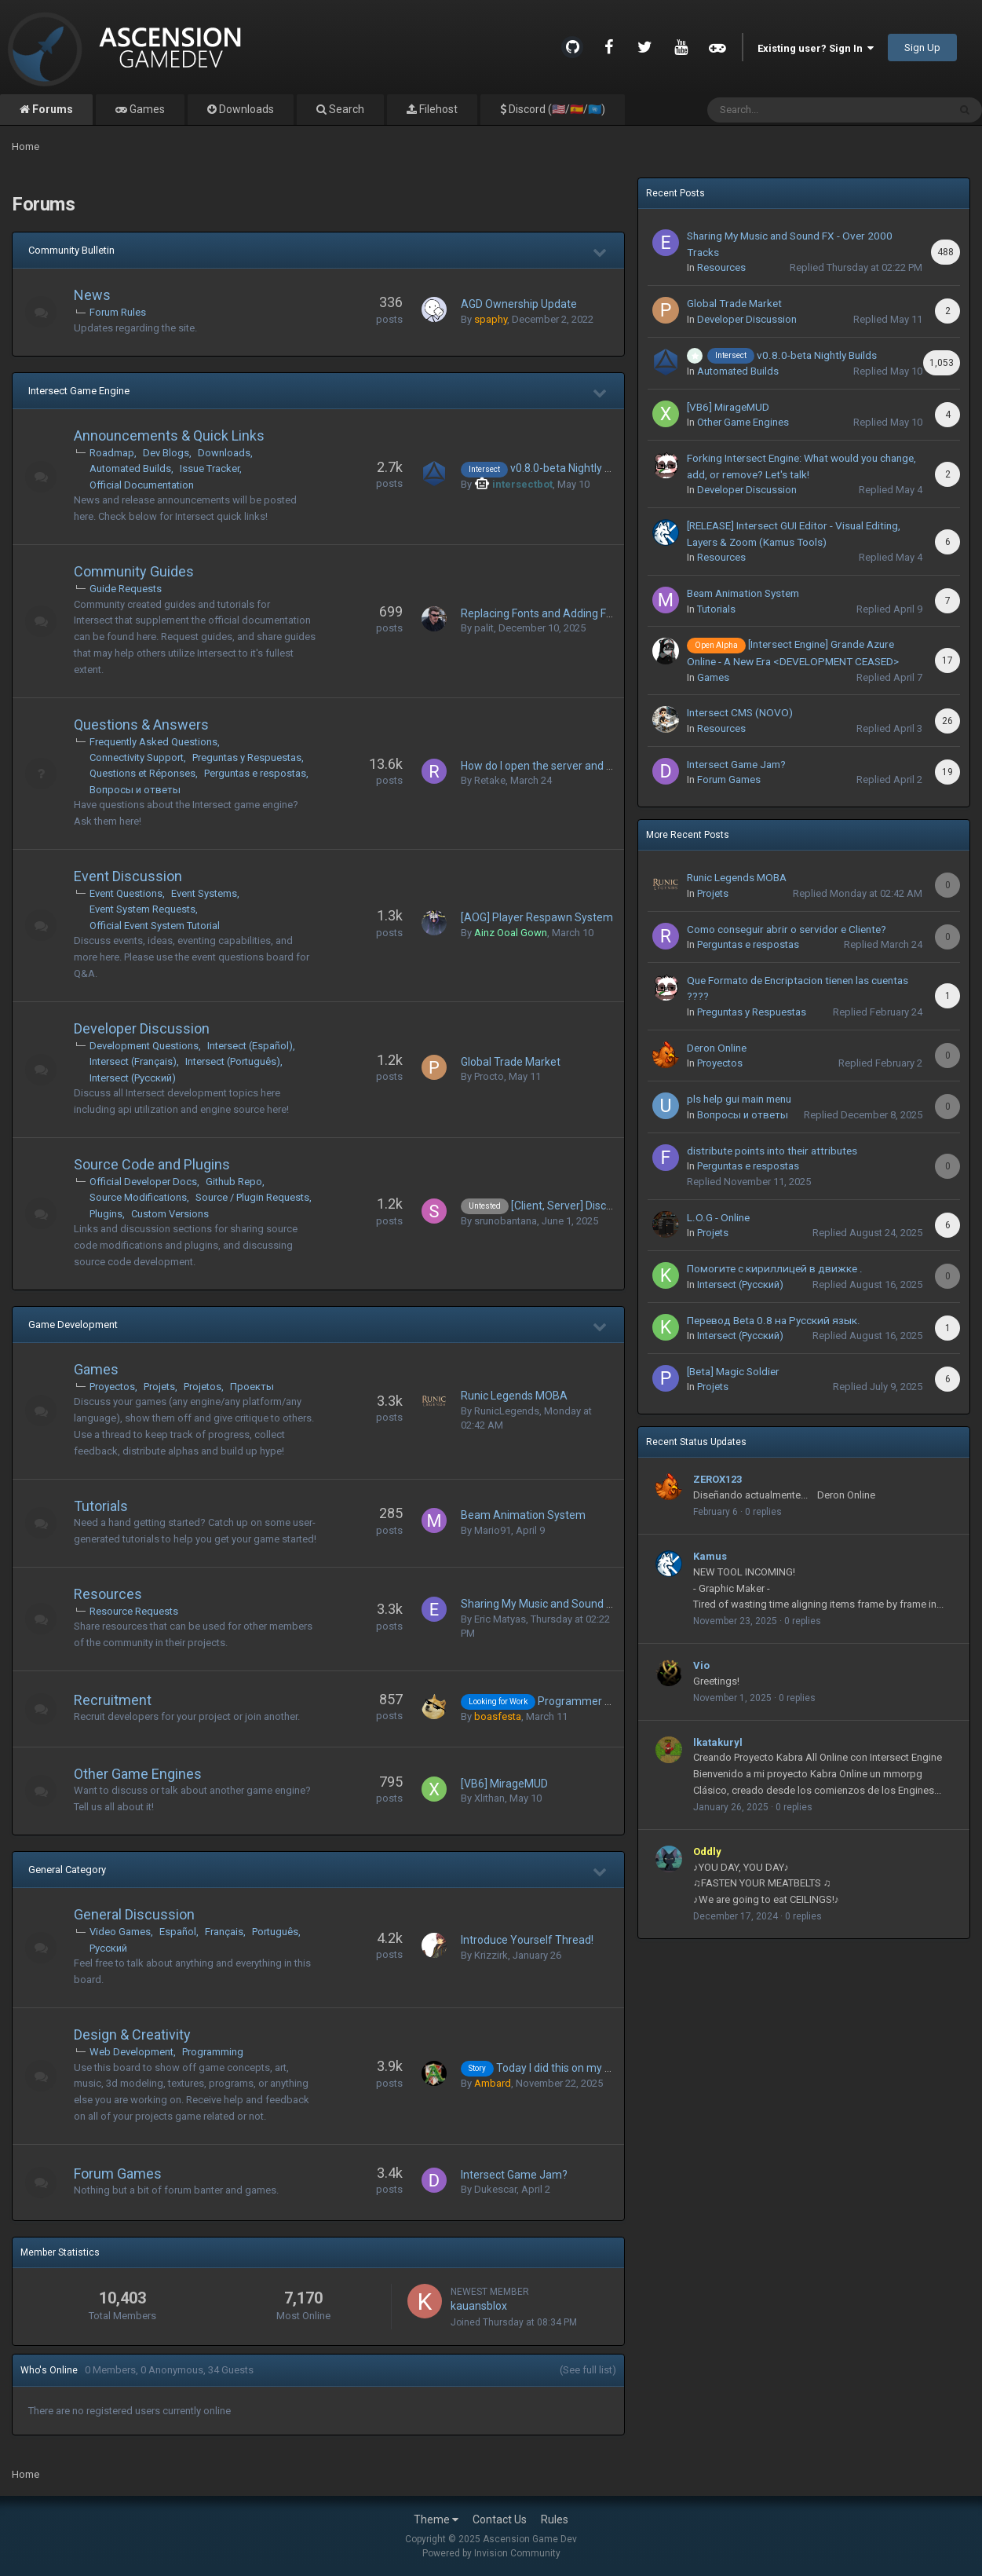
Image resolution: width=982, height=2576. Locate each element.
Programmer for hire (589, 1701)
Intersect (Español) (250, 1046)
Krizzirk (491, 1955)
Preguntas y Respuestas (246, 757)
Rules (554, 2519)
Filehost (437, 109)
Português (275, 1931)
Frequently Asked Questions (153, 742)
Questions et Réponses (142, 773)
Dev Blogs (166, 453)
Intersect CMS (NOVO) (740, 712)
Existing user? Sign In (815, 48)
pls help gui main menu (739, 1098)
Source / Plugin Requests (252, 1197)
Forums (51, 109)
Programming (212, 2052)
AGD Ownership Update (519, 304)
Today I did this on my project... (571, 2068)
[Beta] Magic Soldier (733, 1371)
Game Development (73, 1324)
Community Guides (134, 571)
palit (484, 628)
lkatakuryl (718, 1742)
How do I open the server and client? (549, 765)
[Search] (787, 110)
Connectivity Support (136, 757)
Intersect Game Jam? (514, 2174)
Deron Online (717, 1047)
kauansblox (479, 2306)
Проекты (252, 1386)
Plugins (105, 1214)
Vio (701, 1665)
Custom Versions (170, 1214)
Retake (490, 780)
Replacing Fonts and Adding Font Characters (570, 613)
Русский (108, 1948)
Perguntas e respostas (255, 773)
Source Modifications (138, 1197)
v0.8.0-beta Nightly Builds (572, 468)
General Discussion (134, 1914)
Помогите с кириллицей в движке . (775, 1268)
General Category (67, 1869)
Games (146, 109)
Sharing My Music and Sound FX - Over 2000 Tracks (587, 1603)
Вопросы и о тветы (135, 790)
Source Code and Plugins (152, 1164)
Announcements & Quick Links (169, 435)
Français (224, 1931)
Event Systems (204, 893)
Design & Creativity (132, 2034)
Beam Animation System (523, 1515)
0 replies (763, 1511)
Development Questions (144, 1046)
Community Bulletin (71, 250)
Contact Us (500, 2519)
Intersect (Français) (133, 1061)
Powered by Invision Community (491, 2553)
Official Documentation (141, 485)
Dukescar (495, 2189)
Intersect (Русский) (132, 1078)
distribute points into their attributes (772, 1150)
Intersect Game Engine (79, 391)
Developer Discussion (142, 1028)
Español (177, 1931)
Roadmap (111, 453)
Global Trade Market (510, 1062)
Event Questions (125, 893)
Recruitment (112, 1700)
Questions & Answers (141, 724)
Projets (159, 1386)
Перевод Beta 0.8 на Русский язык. (773, 1320)
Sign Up (922, 47)
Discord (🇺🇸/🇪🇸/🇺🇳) (555, 109)
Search (345, 109)
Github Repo (234, 1181)
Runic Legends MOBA (514, 1395)
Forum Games (118, 2173)
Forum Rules (117, 312)
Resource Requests (133, 1611)
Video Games (120, 1931)
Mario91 (492, 1530)
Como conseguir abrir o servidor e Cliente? (786, 929)
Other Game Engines (138, 1774)
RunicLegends (506, 1411)
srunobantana (505, 1221)
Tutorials (101, 1506)
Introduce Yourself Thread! (527, 1940)
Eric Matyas (500, 1619)
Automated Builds (130, 468)
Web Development (131, 2052)
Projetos (202, 1386)
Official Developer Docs (143, 1181)
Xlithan (489, 1798)
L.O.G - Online (718, 1217)
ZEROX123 (717, 1479)
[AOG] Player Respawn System (537, 917)
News (92, 295)
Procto (489, 1076)
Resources (108, 1594)
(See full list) (588, 2370)
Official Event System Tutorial (154, 925)
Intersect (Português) (232, 1061)
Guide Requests (125, 589)
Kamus (710, 1556)
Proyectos (112, 1386)
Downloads (245, 109)
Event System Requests (142, 909)
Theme (436, 2519)
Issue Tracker (209, 468)
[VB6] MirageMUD (504, 1783)
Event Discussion (128, 876)
